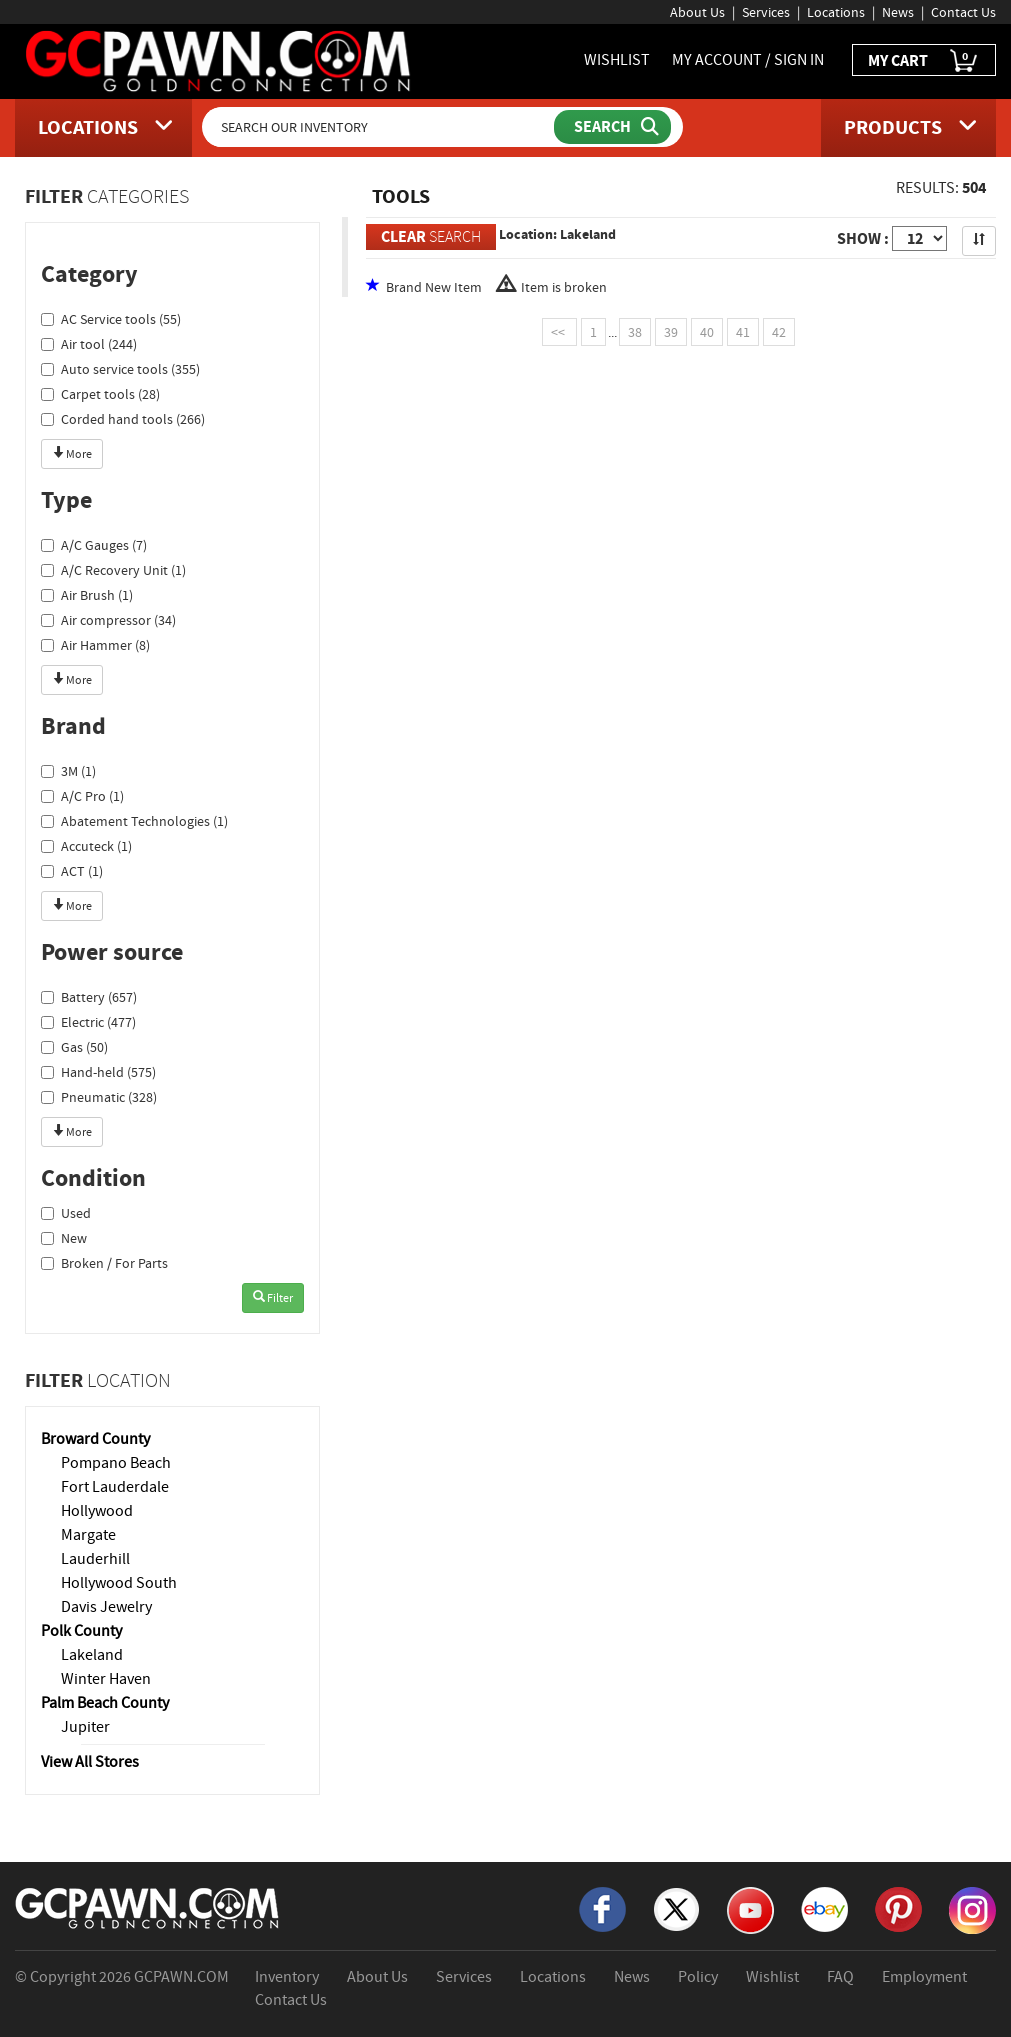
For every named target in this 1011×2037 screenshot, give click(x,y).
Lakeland (92, 1655)
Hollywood (97, 1511)
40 (707, 332)
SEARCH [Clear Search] (431, 236)
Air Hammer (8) (95, 645)
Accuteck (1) (86, 846)
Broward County (95, 1439)
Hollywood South (119, 1583)
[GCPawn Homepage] (219, 60)
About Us (697, 12)
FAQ (840, 1977)
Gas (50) (74, 1047)
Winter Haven (106, 1679)
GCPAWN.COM (181, 1977)
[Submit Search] (612, 127)
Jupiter (85, 1727)
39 (671, 332)
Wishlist (772, 1977)
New (64, 1238)
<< (559, 332)
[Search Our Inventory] (380, 127)
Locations (836, 12)
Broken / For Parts (104, 1263)
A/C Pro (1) (82, 796)
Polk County (81, 1631)
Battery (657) (89, 997)
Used (66, 1213)
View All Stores (90, 1762)
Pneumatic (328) (99, 1097)
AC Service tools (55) (111, 319)
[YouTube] (750, 1909)
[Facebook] (602, 1908)
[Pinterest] (898, 1908)
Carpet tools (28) (100, 394)
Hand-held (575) (98, 1072)
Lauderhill (95, 1559)
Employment (924, 1977)
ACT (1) (72, 871)
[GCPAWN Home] (148, 1907)
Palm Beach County (105, 1703)
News (898, 12)
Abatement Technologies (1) (134, 821)
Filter (273, 1298)
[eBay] (824, 1908)
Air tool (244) (89, 344)
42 (779, 332)
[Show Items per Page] (919, 238)
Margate (88, 1535)
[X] (676, 1908)
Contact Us (963, 12)
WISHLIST (617, 60)
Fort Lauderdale (115, 1487)
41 (743, 332)
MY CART (924, 61)
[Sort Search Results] (979, 241)
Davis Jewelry (106, 1607)
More (72, 454)
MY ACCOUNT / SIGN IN (748, 60)
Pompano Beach (116, 1463)
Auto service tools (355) (120, 369)
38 (635, 332)
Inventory (287, 1977)
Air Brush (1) (87, 595)
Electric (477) (88, 1022)
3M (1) (68, 771)
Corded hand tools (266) (123, 419)
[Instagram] (972, 1909)
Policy (698, 1977)
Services (766, 12)
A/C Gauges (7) (94, 545)
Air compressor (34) (108, 620)
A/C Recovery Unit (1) (113, 570)
